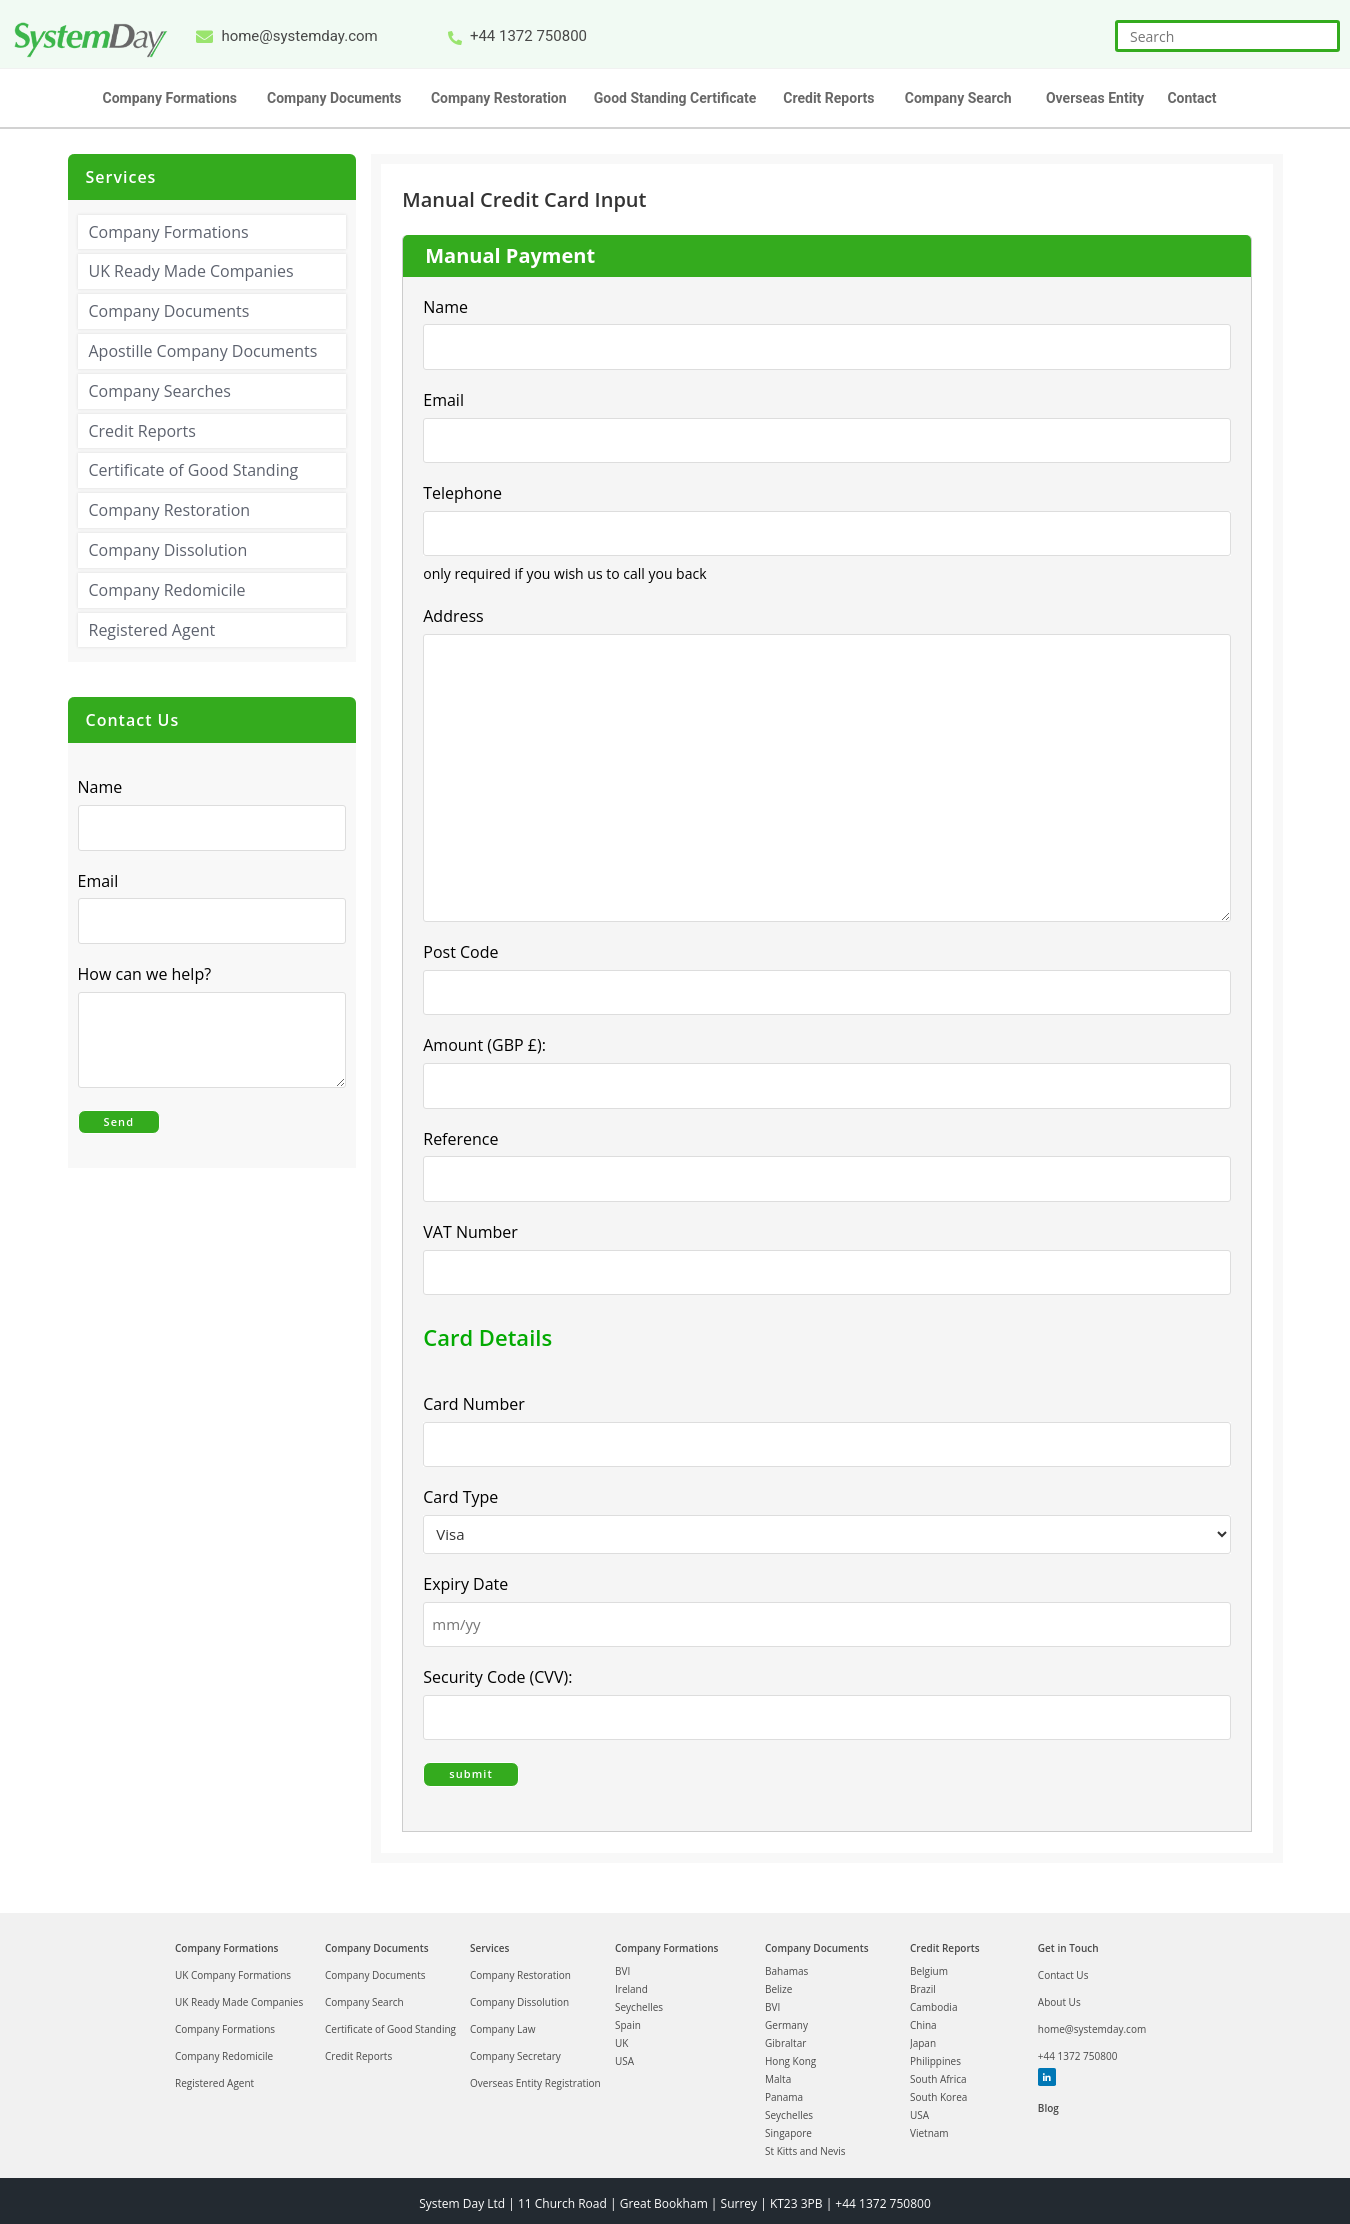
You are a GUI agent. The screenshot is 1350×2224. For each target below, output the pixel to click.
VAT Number (470, 1229)
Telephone (462, 492)
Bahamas (786, 1965)
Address (458, 616)
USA (624, 2055)
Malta (778, 2073)
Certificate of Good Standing (194, 470)
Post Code (460, 951)
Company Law (503, 2023)
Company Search (364, 1996)
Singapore (788, 2127)
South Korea (938, 2091)
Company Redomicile (167, 590)
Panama (784, 2091)
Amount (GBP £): (484, 1044)
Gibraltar (785, 2037)
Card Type (460, 1494)
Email (448, 400)
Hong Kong (790, 2055)
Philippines (935, 2055)
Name (445, 307)
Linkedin (1046, 2071)
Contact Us (1063, 1969)
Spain (628, 2019)
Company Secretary (515, 2050)
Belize (778, 1983)
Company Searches (160, 391)
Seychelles (639, 2001)
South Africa (938, 2073)
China (923, 2019)
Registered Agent (152, 630)
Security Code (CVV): (497, 1674)
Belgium (929, 1965)
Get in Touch (1068, 1942)
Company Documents (169, 311)
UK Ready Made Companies (191, 271)
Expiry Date (465, 1581)
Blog (1048, 2102)
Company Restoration (170, 510)
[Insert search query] (1227, 36)
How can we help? (150, 974)
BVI (622, 1965)
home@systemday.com (1092, 2023)
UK (621, 2037)
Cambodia (933, 2001)
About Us (1059, 1996)
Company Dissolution (168, 550)
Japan (923, 2037)
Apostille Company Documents (203, 351)
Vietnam (929, 2127)
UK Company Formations (233, 1969)
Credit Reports (142, 431)
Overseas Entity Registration (535, 2077)
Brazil (923, 1983)
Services (489, 1942)
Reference (460, 1137)
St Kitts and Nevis (805, 2145)
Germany (786, 2019)
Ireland (631, 1983)
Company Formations (169, 232)
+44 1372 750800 (1078, 2050)
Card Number (473, 1401)
